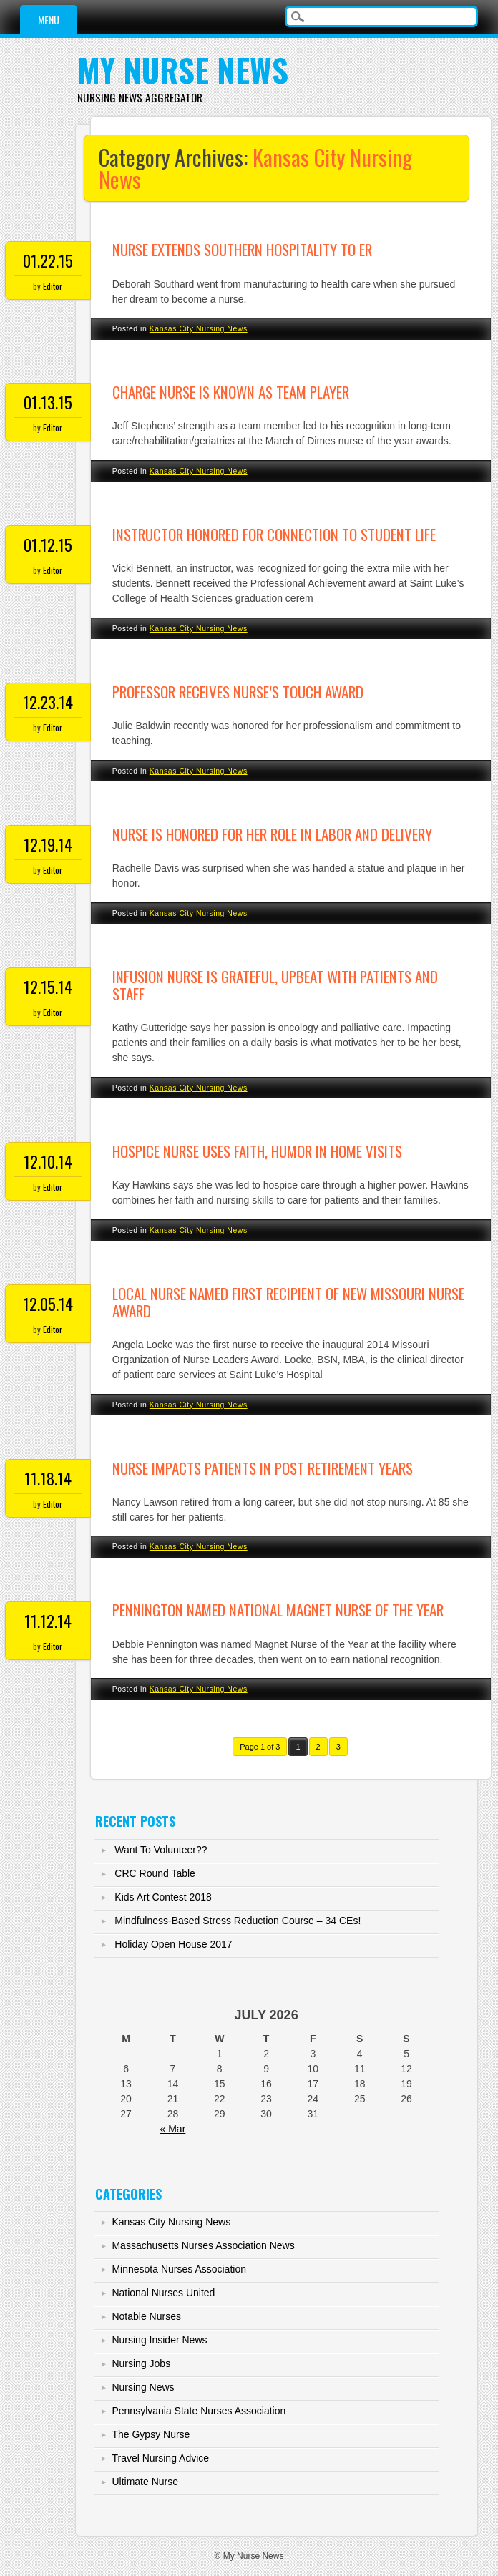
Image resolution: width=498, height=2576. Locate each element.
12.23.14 (48, 702)
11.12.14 (48, 1620)
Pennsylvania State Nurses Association (198, 2410)
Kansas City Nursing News (199, 328)
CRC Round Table (154, 1873)
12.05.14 (48, 1303)
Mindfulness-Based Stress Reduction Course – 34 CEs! (237, 1920)
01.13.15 (48, 402)
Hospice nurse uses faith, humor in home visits (257, 1151)
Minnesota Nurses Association (179, 2269)
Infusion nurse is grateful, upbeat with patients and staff (275, 985)
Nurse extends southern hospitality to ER (242, 249)
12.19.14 (48, 844)
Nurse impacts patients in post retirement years (262, 1468)
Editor (52, 286)
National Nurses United (163, 2292)
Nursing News (143, 2387)
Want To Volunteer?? (160, 1849)
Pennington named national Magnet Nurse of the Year (278, 1610)
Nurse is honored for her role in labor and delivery (272, 834)
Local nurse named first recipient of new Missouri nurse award (288, 1302)
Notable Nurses (146, 2316)
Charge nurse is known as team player (230, 392)
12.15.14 (48, 986)
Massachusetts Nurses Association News (203, 2245)
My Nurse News (182, 70)
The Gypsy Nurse (151, 2434)
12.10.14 (48, 1161)
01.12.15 (48, 544)
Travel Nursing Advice (160, 2458)
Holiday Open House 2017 (173, 1944)
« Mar (173, 2129)
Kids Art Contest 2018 (162, 1897)
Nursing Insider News (159, 2340)
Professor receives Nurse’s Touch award (237, 691)
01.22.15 (48, 260)
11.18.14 (48, 1478)
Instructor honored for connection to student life (274, 534)
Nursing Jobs (141, 2363)
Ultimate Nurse (145, 2481)
